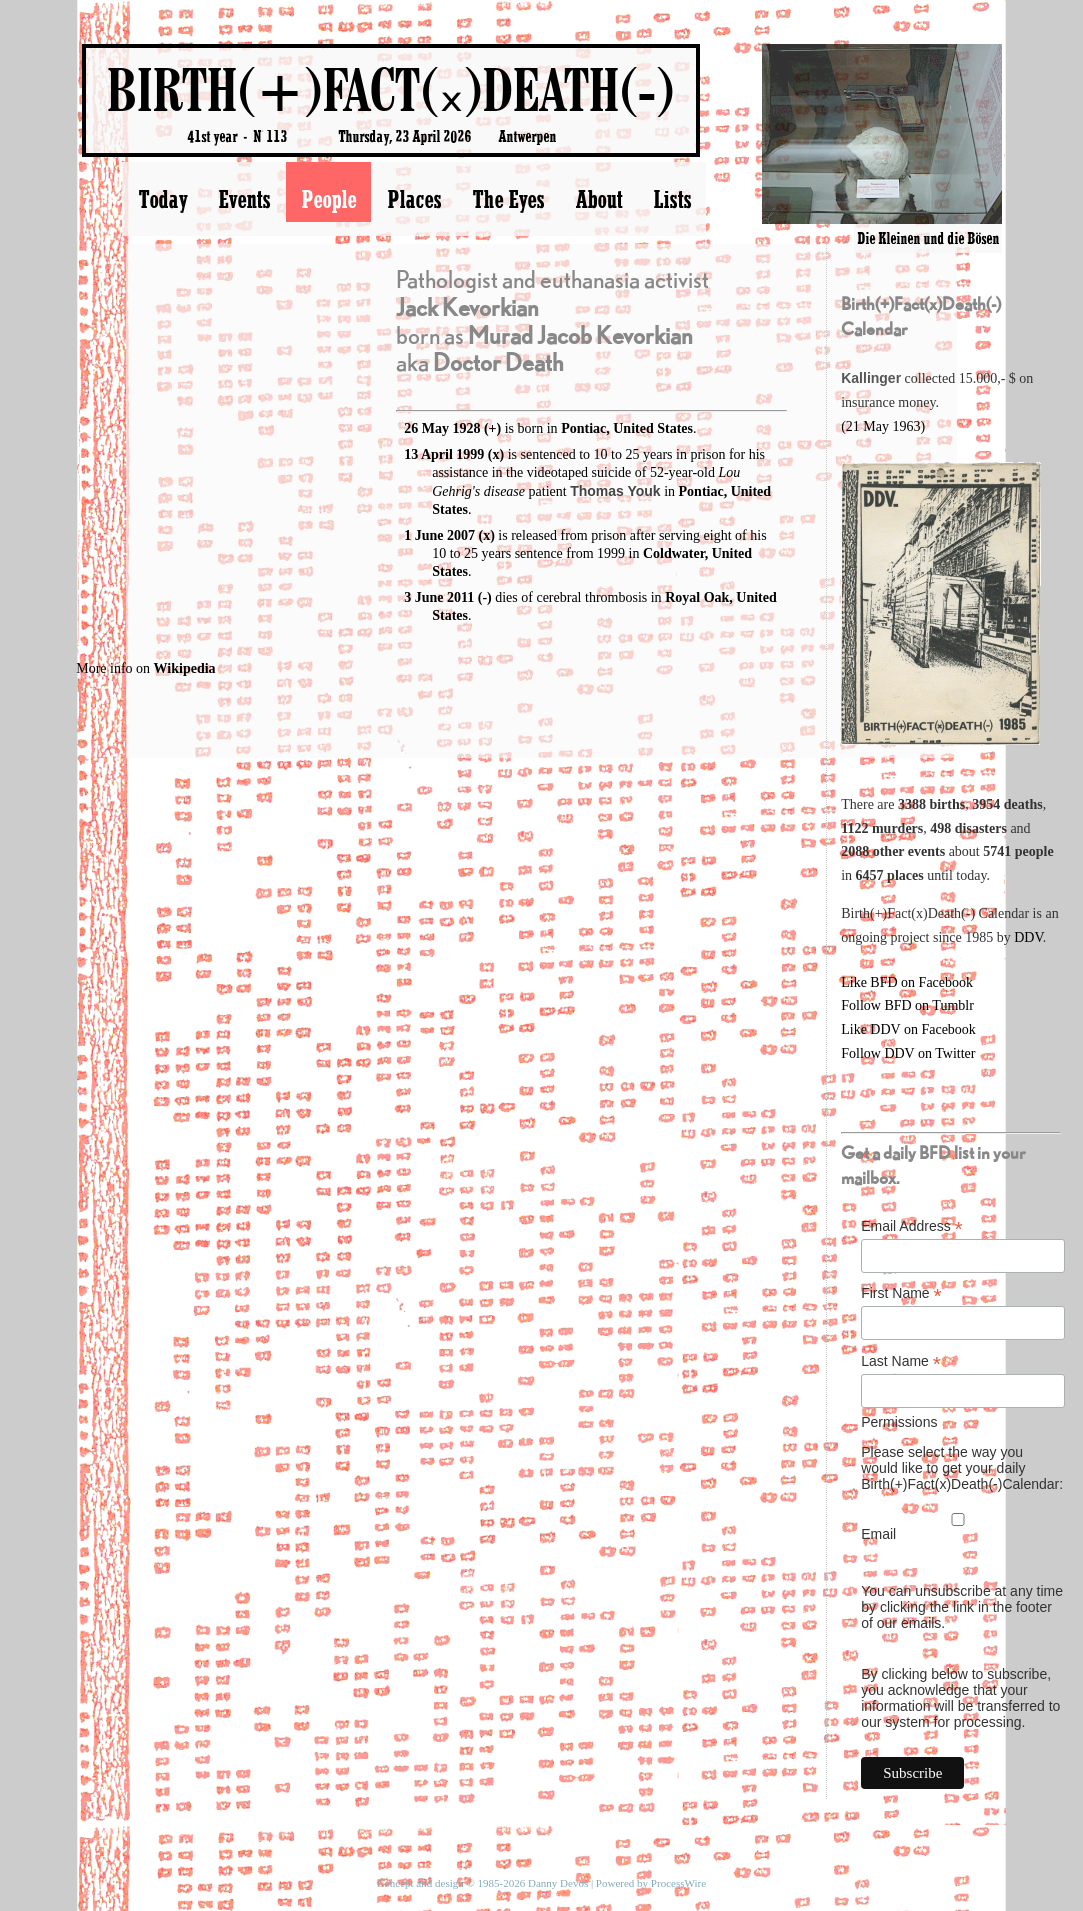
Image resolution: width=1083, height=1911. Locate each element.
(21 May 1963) (883, 426)
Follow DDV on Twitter (908, 1053)
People (328, 199)
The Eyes (508, 199)
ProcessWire (678, 1883)
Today (162, 199)
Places (414, 199)
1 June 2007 (439, 535)
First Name (901, 1293)
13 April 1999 (444, 454)
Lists (672, 199)
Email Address (912, 1226)
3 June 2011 (439, 597)
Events (244, 199)
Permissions (899, 1422)
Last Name (901, 1361)
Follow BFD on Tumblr (907, 1005)
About (598, 199)
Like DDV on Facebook (908, 1029)
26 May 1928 (442, 428)
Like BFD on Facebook (907, 982)
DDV (1028, 937)
